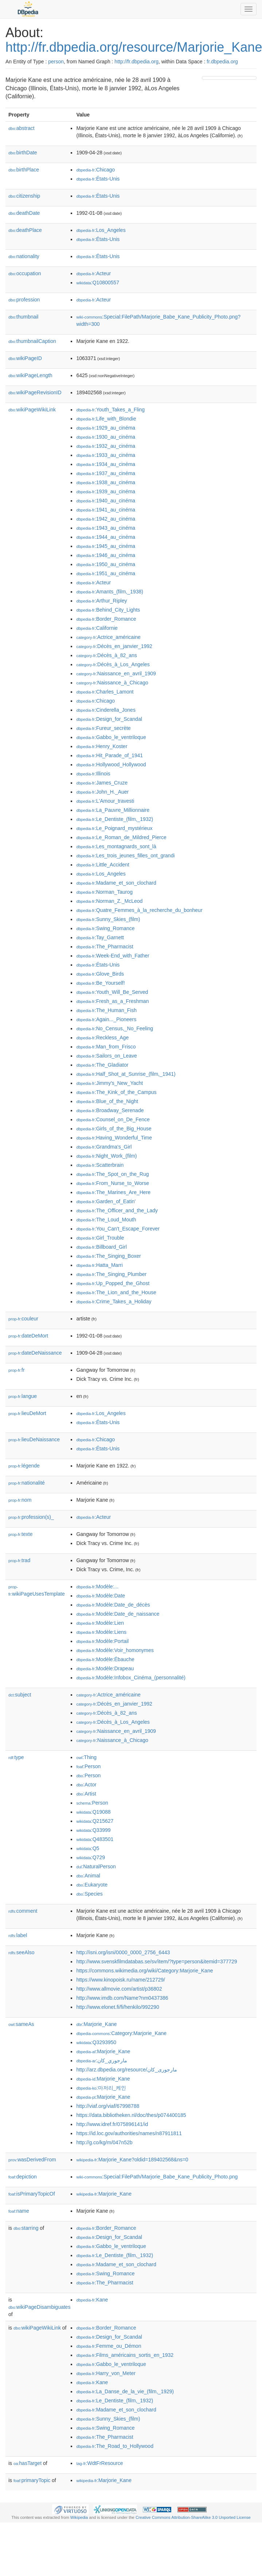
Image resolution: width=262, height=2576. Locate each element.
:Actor (86, 1784)
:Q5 (87, 1848)
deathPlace (25, 230)
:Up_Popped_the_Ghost (112, 1283)
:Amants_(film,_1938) (109, 591)
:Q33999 (93, 1830)
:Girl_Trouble (100, 1238)
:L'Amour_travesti (105, 801)
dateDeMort (28, 1336)
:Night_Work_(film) (106, 1156)
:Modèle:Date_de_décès (113, 1605)
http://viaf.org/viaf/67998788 (107, 2106)
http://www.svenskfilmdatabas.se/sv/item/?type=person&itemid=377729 (156, 1961)
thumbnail (23, 317)
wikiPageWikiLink (32, 409)
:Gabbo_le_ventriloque (111, 737)
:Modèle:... (97, 1586)
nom (19, 1500)
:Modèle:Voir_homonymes (114, 1650)
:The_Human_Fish (106, 1010)
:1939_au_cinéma (105, 491)
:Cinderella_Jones (105, 710)
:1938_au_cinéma (105, 482)
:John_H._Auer (102, 792)
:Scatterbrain (100, 1165)
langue (22, 1396)
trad (19, 1560)
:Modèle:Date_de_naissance (117, 1614)
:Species (89, 1894)
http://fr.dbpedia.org (136, 61)
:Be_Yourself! (100, 983)
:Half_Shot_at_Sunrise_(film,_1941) (125, 1074)
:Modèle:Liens (101, 1632)
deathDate (24, 213)
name (18, 2211)
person (56, 61)
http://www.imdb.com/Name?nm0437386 (122, 1998)
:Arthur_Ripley (101, 601)
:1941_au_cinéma (105, 510)
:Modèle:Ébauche (105, 1659)
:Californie (96, 628)
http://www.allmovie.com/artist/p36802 (119, 1989)
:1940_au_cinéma (105, 500)
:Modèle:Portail (102, 1641)
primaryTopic (31, 2480)
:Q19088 (93, 1812)
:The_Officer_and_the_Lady (117, 1210)
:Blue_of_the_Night (107, 1101)
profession (24, 300)
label (17, 1935)
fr (16, 1370)
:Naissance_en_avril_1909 (116, 673)
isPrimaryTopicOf (31, 2194)
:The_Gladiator (102, 1065)
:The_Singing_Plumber (111, 1274)
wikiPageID (25, 358)
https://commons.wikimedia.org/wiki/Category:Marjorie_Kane (144, 1971)
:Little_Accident (102, 865)
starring (25, 2228)
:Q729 (90, 1857)
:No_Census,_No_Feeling (114, 1028)
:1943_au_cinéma (105, 528)
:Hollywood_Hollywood (111, 764)
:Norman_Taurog (104, 892)
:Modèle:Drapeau (105, 1668)
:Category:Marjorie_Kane (121, 2033)
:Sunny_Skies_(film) (108, 919)
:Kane (92, 2300)
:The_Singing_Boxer (108, 1256)
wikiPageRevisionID (35, 392)
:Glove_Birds (100, 974)
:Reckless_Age (102, 1037)
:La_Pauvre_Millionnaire (112, 810)
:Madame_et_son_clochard (116, 883)
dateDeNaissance (35, 1353)
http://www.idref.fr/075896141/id (112, 2124)
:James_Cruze (102, 783)
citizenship (24, 196)
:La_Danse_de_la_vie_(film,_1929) (125, 2391)
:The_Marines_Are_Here (113, 1192)
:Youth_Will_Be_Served (112, 992)
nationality (23, 256)
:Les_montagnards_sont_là (116, 846)
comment (22, 1911)
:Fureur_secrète (103, 728)
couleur (23, 1318)
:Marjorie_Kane (96, 2024)
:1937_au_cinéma (105, 473)
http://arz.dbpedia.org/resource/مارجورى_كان (126, 2070)
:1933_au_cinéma (105, 455)
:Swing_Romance (105, 928)
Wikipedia (79, 2517)
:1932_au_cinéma (105, 446)
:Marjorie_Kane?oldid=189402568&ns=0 (132, 2159)
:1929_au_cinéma (105, 428)
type (16, 1757)
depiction (22, 2177)
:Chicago (95, 170)
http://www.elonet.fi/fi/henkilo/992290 (117, 2007)
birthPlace (23, 170)
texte (20, 1534)
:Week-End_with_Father (112, 956)
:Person (88, 1766)
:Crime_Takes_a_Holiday (113, 1301)
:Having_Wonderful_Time (114, 1138)
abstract (21, 128)
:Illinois (93, 774)
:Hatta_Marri (99, 1265)
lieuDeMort (27, 1413)
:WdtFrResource (99, 2463)
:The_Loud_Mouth (106, 1219)
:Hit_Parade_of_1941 (109, 755)
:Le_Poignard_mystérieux (114, 828)
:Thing (86, 1757)
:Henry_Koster (101, 746)
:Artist (86, 1794)
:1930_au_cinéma (105, 437)
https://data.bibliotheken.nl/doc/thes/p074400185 (131, 2115)
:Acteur (93, 273)
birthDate (22, 152)
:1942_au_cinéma (105, 519)
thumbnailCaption (32, 341)
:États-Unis (98, 179)
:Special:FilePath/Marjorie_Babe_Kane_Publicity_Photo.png (157, 2177)
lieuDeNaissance (34, 1439)
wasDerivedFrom (32, 2159)
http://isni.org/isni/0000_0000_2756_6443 (123, 1952)
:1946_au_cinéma (105, 555)
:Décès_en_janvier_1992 (114, 646)
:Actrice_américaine (108, 637)
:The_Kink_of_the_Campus (116, 1092)
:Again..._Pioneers (106, 1019)
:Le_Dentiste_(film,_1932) (114, 819)
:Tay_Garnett (100, 937)
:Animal (88, 1875)
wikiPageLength (30, 375)
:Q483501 (94, 1839)
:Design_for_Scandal (109, 719)
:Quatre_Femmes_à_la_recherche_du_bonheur (139, 910)
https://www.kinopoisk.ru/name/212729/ (120, 1980)
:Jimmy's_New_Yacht (109, 1083)
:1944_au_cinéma (105, 537)
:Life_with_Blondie (106, 419)
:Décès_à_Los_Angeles (112, 664)
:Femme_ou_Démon (108, 2346)
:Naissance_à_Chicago (112, 683)
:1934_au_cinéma (105, 464)
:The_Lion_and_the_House (116, 1292)
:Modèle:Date (100, 1596)
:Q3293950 (96, 2042)
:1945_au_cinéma (105, 546)
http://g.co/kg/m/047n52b (104, 2142)
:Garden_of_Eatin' (106, 1201)
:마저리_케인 (101, 2088)
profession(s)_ (31, 1517)
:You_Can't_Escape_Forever (117, 1229)
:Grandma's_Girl (104, 1147)
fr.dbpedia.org (222, 61)
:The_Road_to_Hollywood (114, 2446)
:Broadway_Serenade (110, 1110)
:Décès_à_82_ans (106, 655)
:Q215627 (94, 1821)
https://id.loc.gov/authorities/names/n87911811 (129, 2133)
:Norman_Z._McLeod (109, 901)
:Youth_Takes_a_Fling (110, 409)
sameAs (21, 2024)
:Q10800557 (97, 282)
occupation (24, 273)
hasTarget (27, 2463)
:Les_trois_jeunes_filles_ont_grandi (125, 855)
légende (24, 1466)
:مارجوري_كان (101, 2060)
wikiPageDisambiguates (39, 2307)
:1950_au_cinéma (105, 564)
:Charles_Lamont (104, 692)
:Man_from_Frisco (106, 1047)
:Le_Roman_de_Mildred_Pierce (121, 837)
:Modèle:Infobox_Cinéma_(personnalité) (130, 1677)
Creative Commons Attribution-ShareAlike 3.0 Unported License (193, 2517)
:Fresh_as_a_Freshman (112, 1001)
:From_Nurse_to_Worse (112, 1183)
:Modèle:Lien (100, 1623)
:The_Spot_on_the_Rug (112, 1174)
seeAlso (21, 1952)
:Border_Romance (106, 619)
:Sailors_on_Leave (106, 1056)
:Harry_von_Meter (105, 2373)
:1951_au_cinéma (105, 573)
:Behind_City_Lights (108, 610)
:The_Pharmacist (104, 946)
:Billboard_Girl (101, 1247)
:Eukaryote (91, 1885)
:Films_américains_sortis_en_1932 (124, 2355)
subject (19, 1695)
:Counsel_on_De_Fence (112, 1119)
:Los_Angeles (100, 230)
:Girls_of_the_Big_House (113, 1128)
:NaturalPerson (96, 1866)
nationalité (26, 1483)
